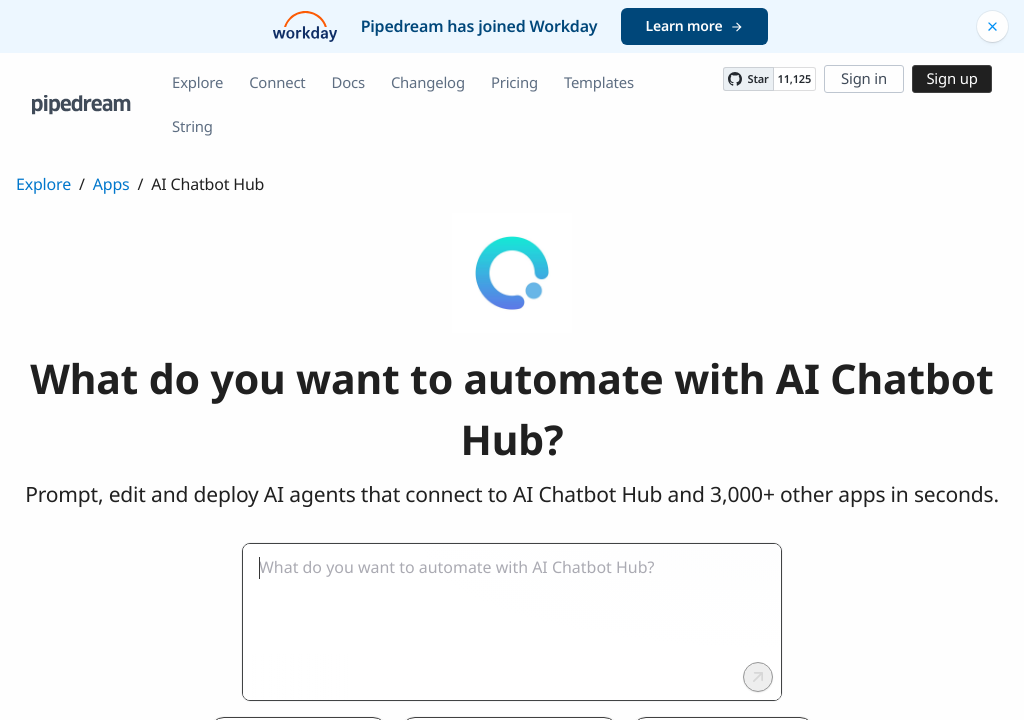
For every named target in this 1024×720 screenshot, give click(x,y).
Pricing (514, 83)
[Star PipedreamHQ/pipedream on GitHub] (748, 79)
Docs (348, 83)
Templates (599, 83)
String (192, 127)
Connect (277, 83)
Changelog (428, 83)
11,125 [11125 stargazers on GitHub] (794, 79)
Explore (197, 83)
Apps (111, 184)
